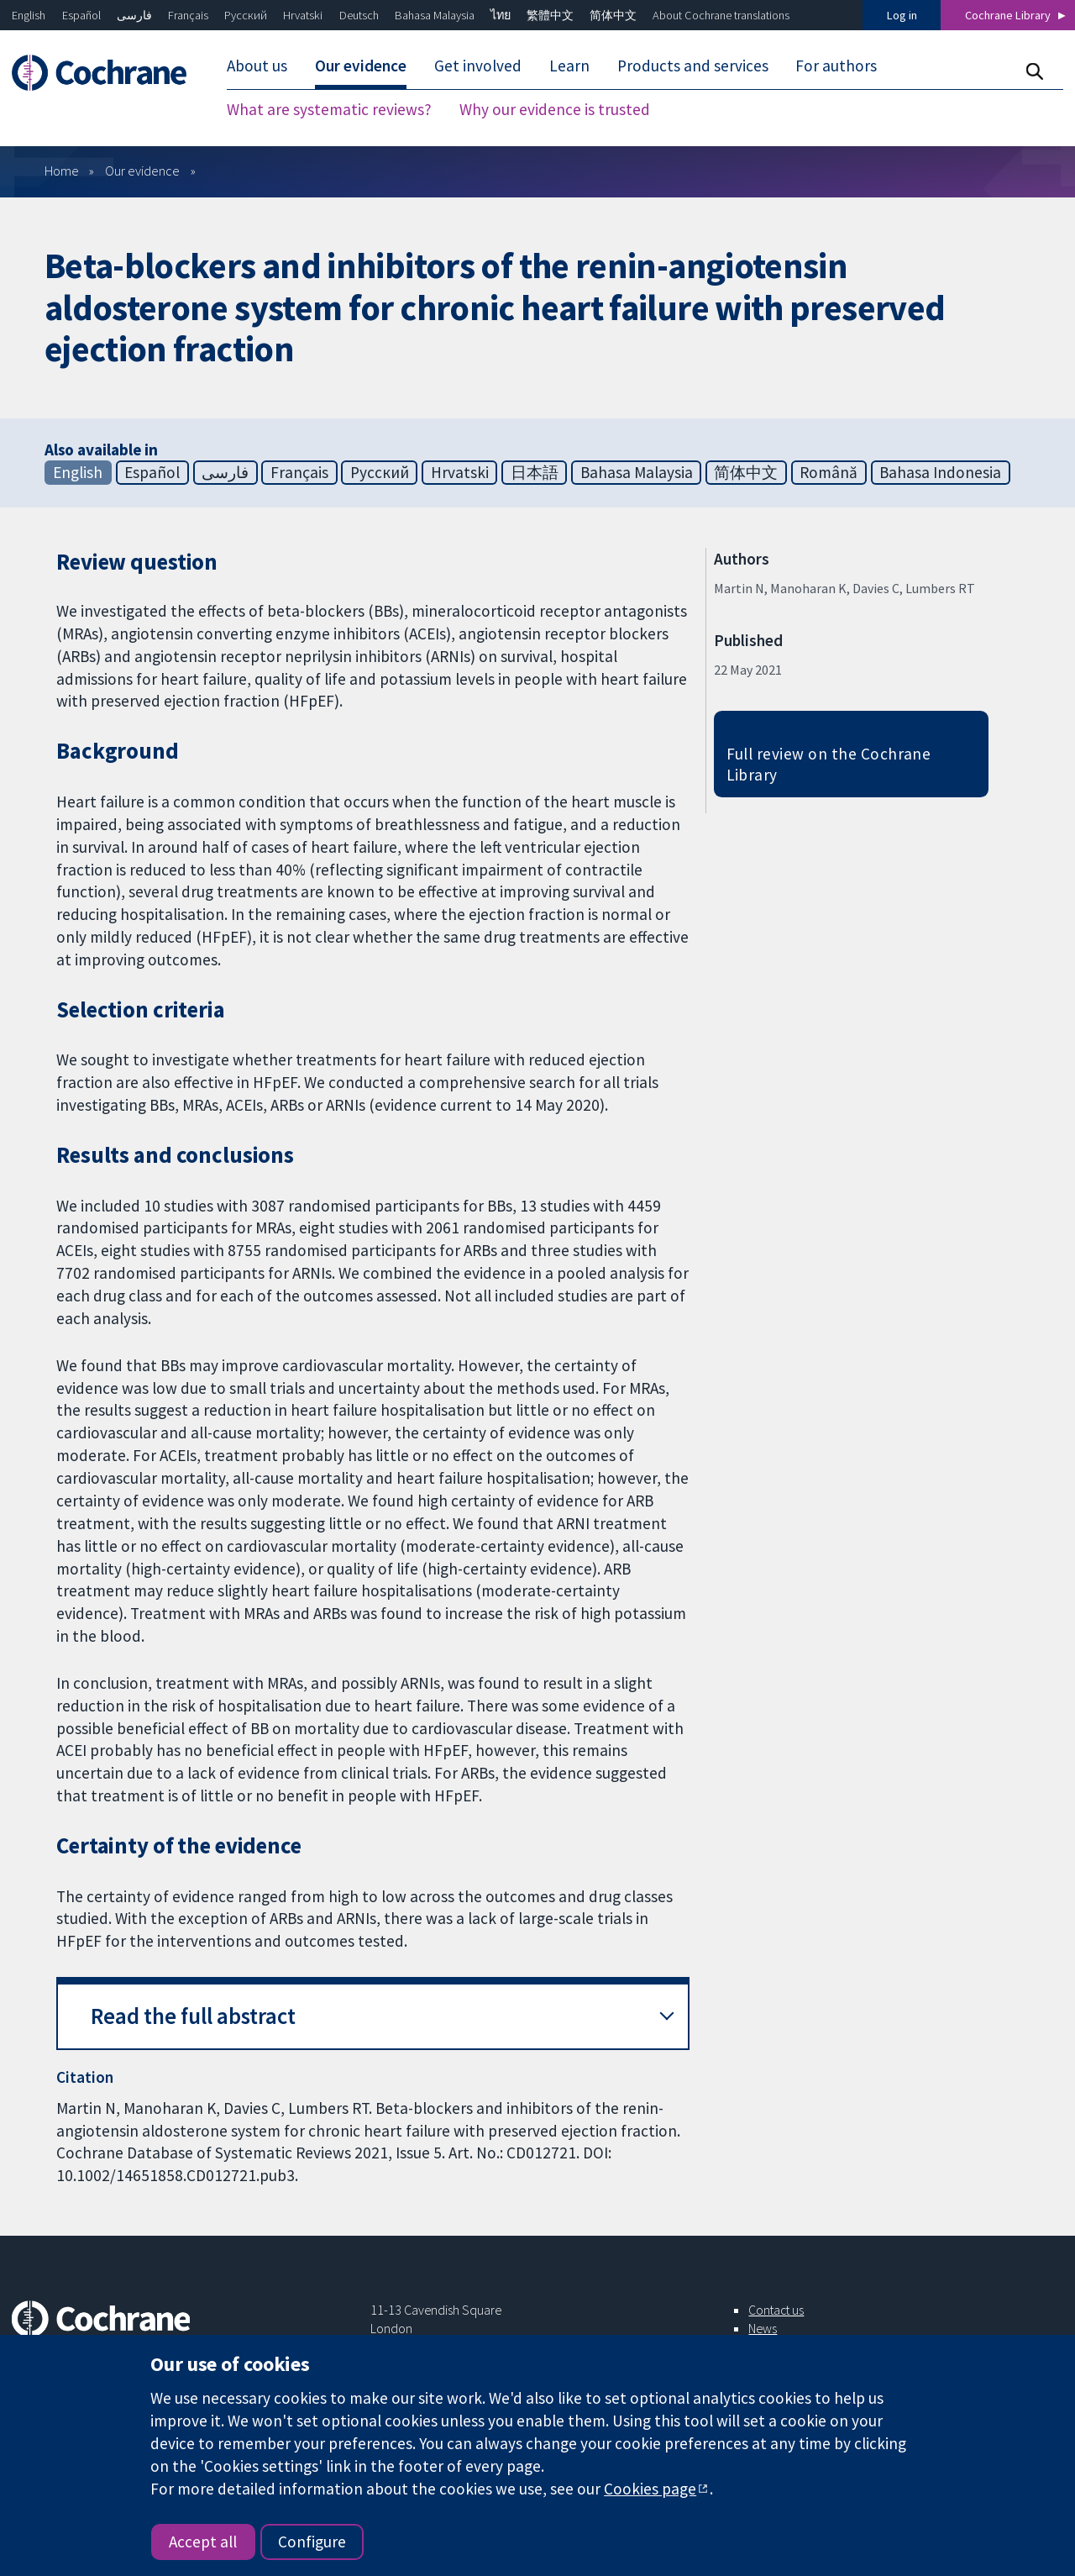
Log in (902, 15)
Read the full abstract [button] (193, 2016)
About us (257, 65)
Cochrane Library (1008, 15)
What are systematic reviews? (329, 109)
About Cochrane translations (721, 15)
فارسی (134, 15)
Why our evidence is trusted (554, 109)
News (762, 2328)
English (28, 15)
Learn (569, 65)
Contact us (776, 2309)
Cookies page (650, 2489)
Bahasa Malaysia (435, 15)
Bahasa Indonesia (940, 472)
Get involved (478, 65)
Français (188, 15)
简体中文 (613, 15)
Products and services (692, 65)
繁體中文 (550, 15)
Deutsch (359, 15)
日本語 (534, 472)
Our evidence (360, 65)
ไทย (500, 15)
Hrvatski (302, 15)
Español (81, 15)
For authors (836, 65)
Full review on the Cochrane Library (828, 764)
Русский (245, 15)
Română (828, 472)
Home (62, 170)
